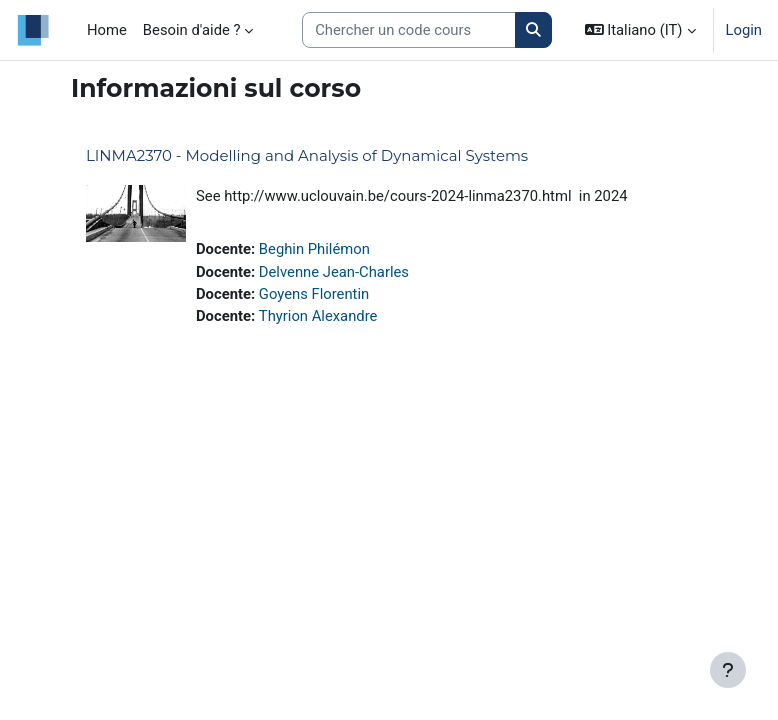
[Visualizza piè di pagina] (728, 670)
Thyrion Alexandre (318, 316)
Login (744, 30)
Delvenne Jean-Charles (334, 272)
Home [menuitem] (107, 30)
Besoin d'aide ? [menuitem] (192, 30)
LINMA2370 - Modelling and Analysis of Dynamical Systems (307, 155)
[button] (640, 30)
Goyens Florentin (314, 294)
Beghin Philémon (314, 249)
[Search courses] (409, 30)
